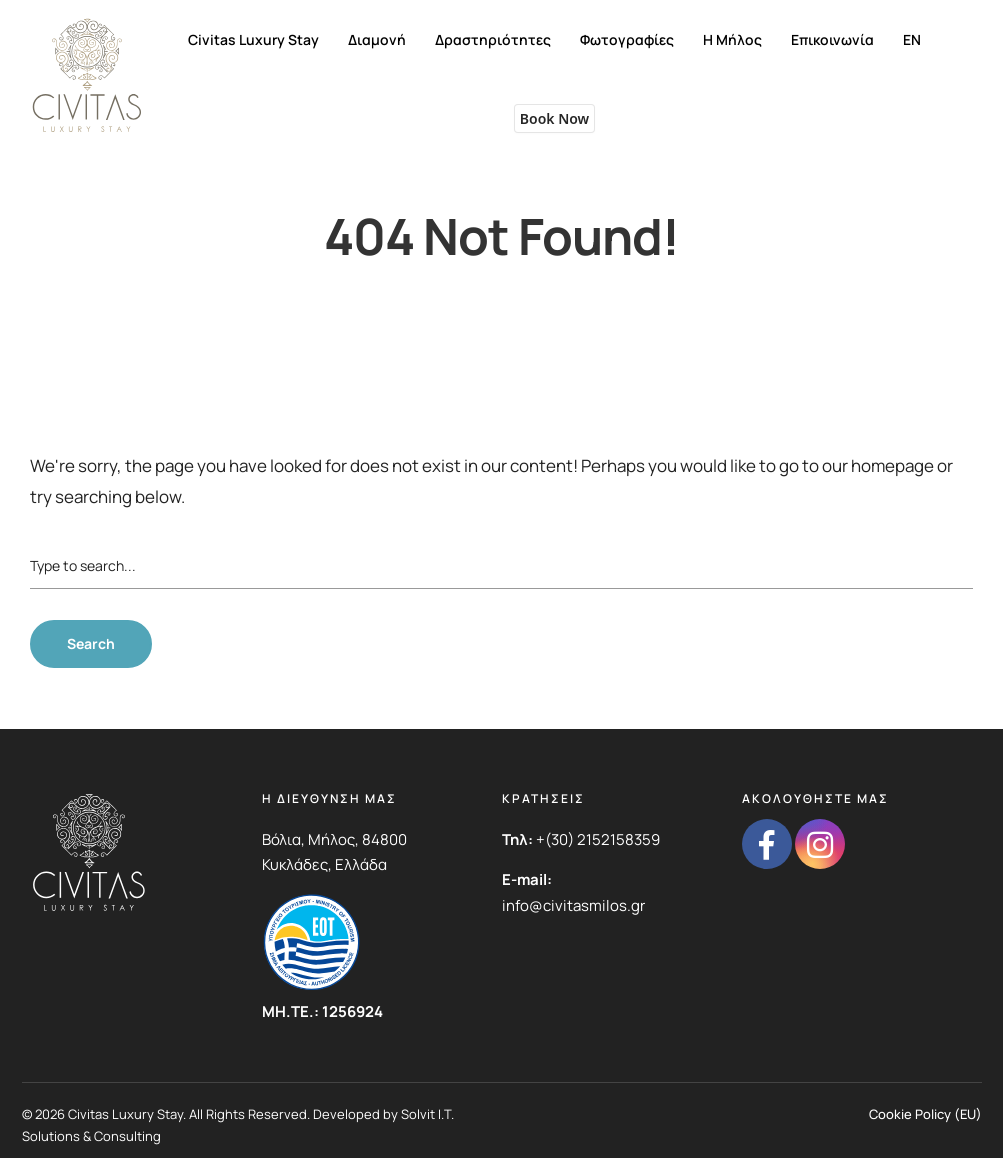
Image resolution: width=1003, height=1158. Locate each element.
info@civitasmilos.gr (573, 905)
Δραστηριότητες (493, 39)
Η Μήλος (732, 39)
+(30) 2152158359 (598, 839)
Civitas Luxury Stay (253, 39)
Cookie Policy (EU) (925, 1114)
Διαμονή (377, 39)
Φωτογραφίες (627, 39)
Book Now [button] (554, 118)
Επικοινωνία (832, 39)
